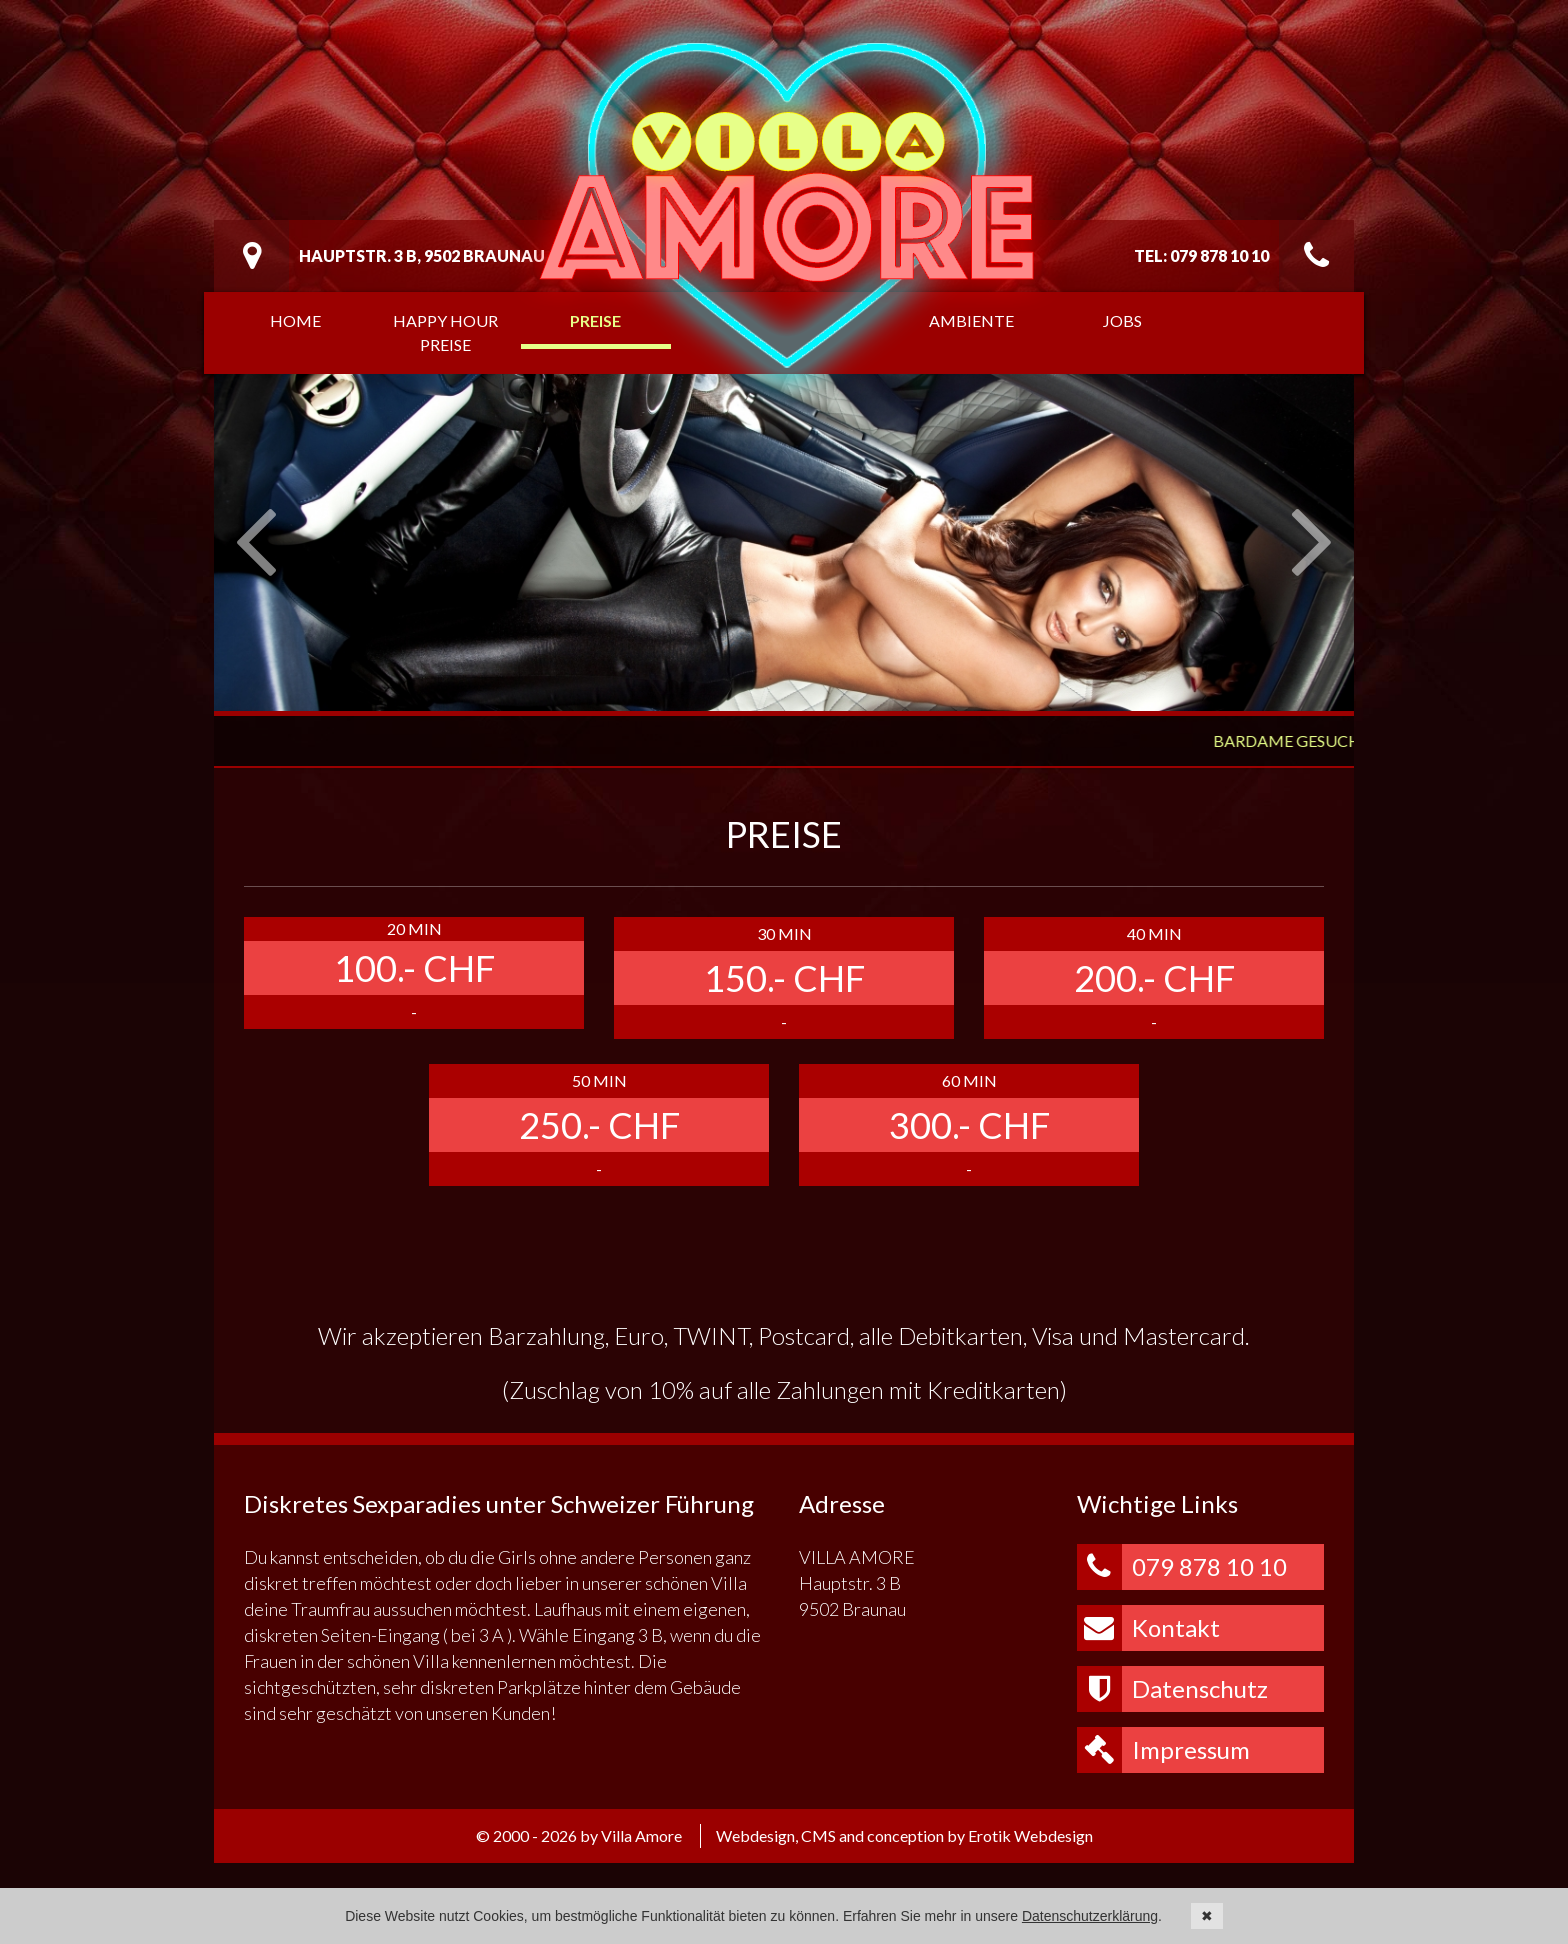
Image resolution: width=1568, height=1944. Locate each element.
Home (295, 320)
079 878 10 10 (1182, 1567)
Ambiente (971, 320)
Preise (595, 320)
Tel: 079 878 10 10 (1201, 255)
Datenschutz (1172, 1689)
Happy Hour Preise (445, 332)
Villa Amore (788, 204)
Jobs (1122, 320)
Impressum (1163, 1750)
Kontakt (1148, 1628)
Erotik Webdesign (1030, 1835)
